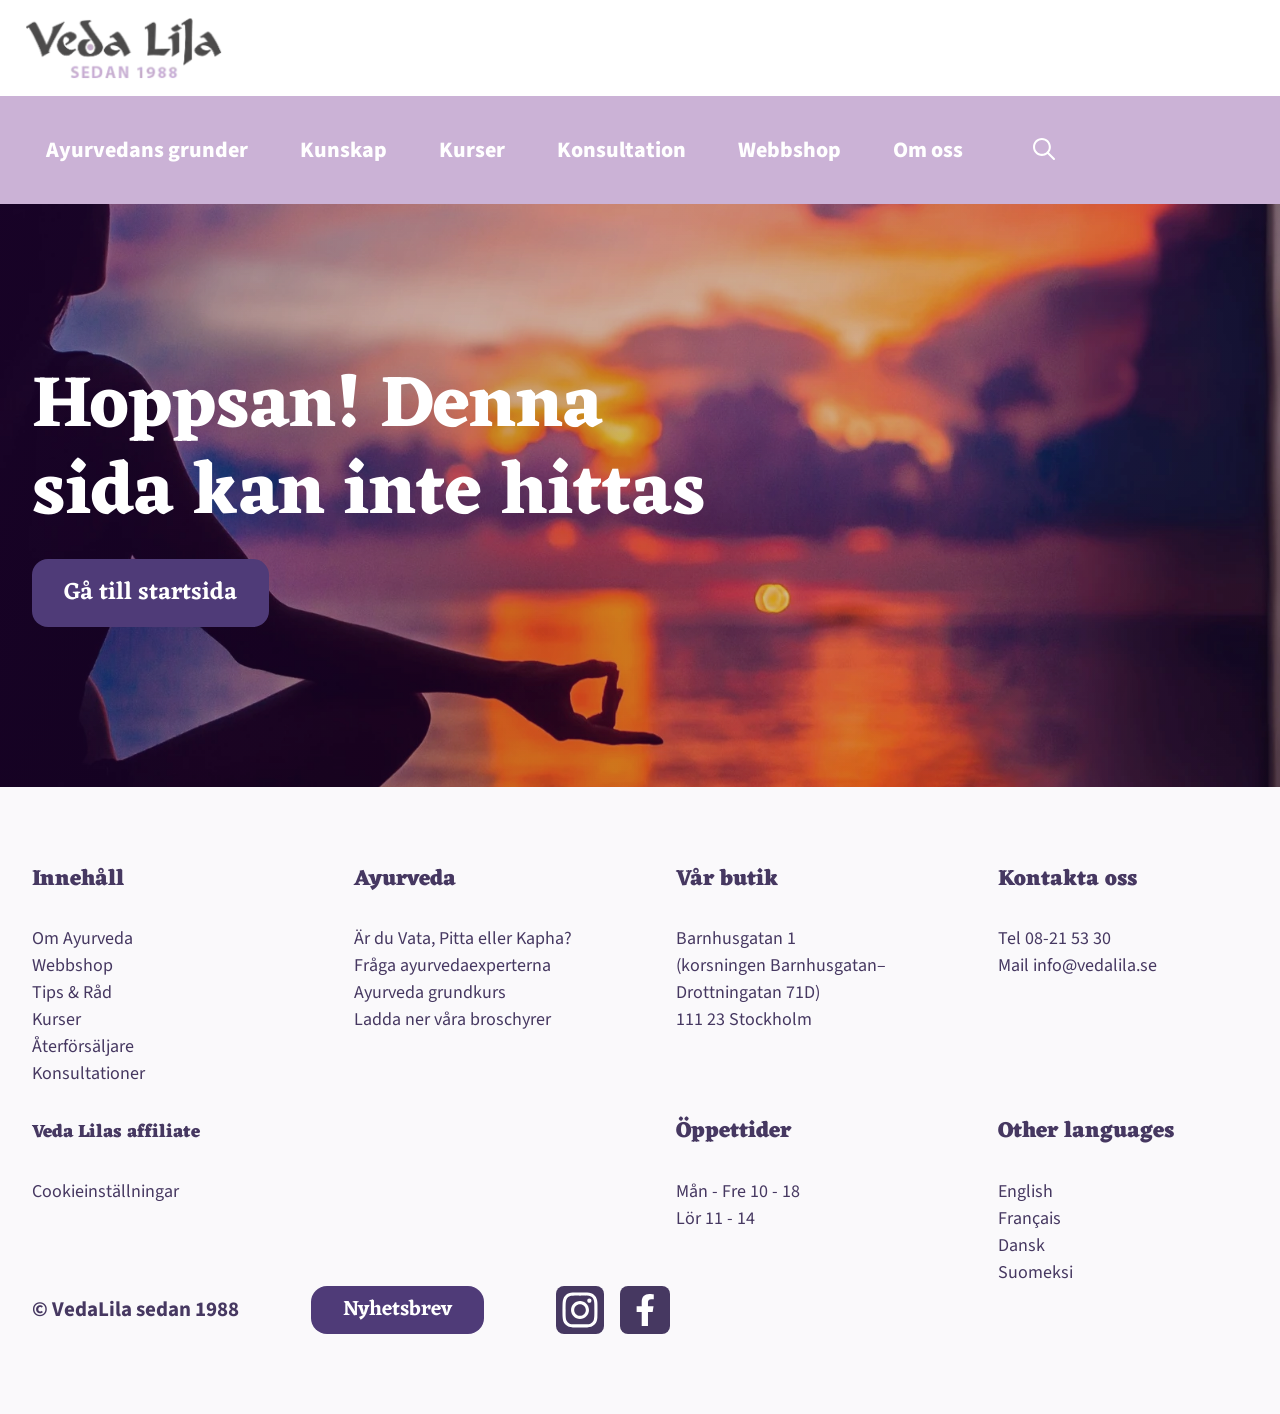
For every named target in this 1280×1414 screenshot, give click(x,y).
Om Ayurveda (82, 938)
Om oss (928, 150)
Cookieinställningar (105, 1191)
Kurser (472, 150)
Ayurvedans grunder (147, 150)
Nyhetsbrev (397, 1309)
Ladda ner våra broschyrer (452, 1019)
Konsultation (621, 150)
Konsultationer (88, 1073)
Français (1029, 1218)
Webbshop (789, 150)
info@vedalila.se (1095, 965)
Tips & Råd (72, 992)
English (1025, 1191)
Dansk (1021, 1245)
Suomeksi (1035, 1272)
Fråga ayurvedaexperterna (452, 965)
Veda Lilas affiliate (116, 1132)
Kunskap (343, 150)
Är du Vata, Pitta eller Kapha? (463, 938)
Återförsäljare (83, 1046)
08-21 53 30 (1068, 938)
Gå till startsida (150, 593)
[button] (1044, 150)
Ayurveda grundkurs (430, 992)
